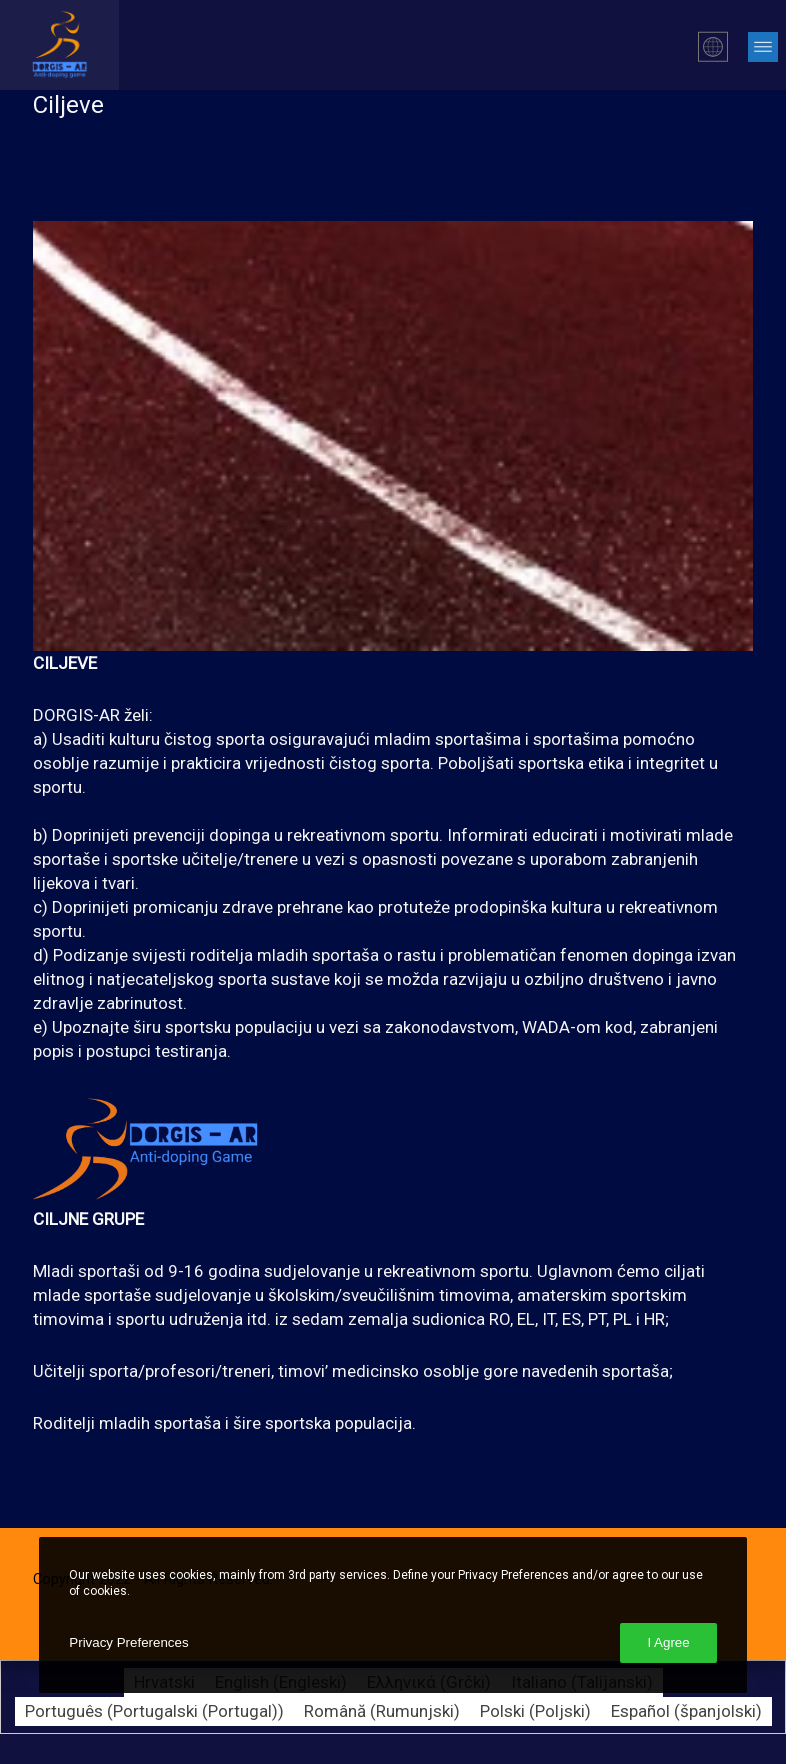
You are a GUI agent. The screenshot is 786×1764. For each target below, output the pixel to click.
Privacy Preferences (128, 1642)
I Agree (668, 1642)
